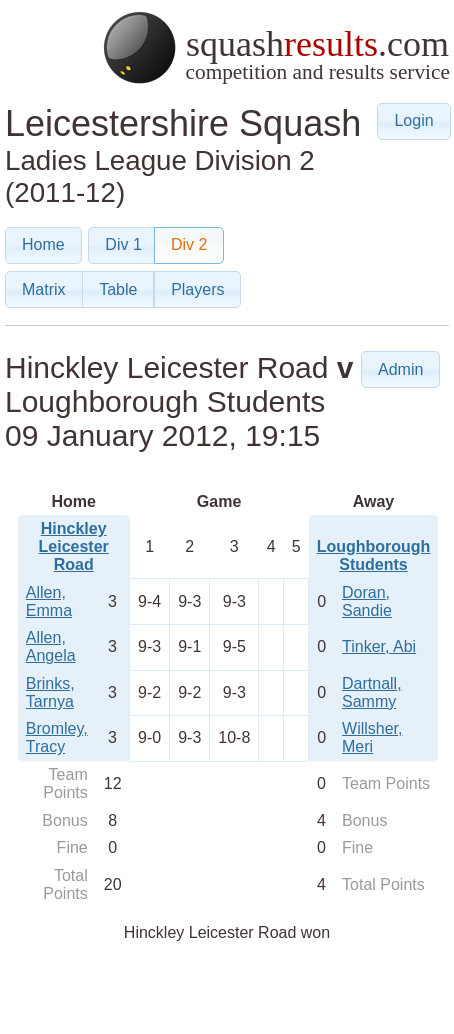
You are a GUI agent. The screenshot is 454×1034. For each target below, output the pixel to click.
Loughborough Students (374, 555)
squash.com (275, 47)
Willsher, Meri (372, 737)
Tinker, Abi (379, 646)
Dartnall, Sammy (372, 692)
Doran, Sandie (367, 601)
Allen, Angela (51, 646)
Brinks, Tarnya (50, 692)
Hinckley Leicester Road (74, 546)
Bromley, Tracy (57, 737)
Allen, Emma (49, 601)
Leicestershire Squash (183, 123)
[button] (413, 121)
